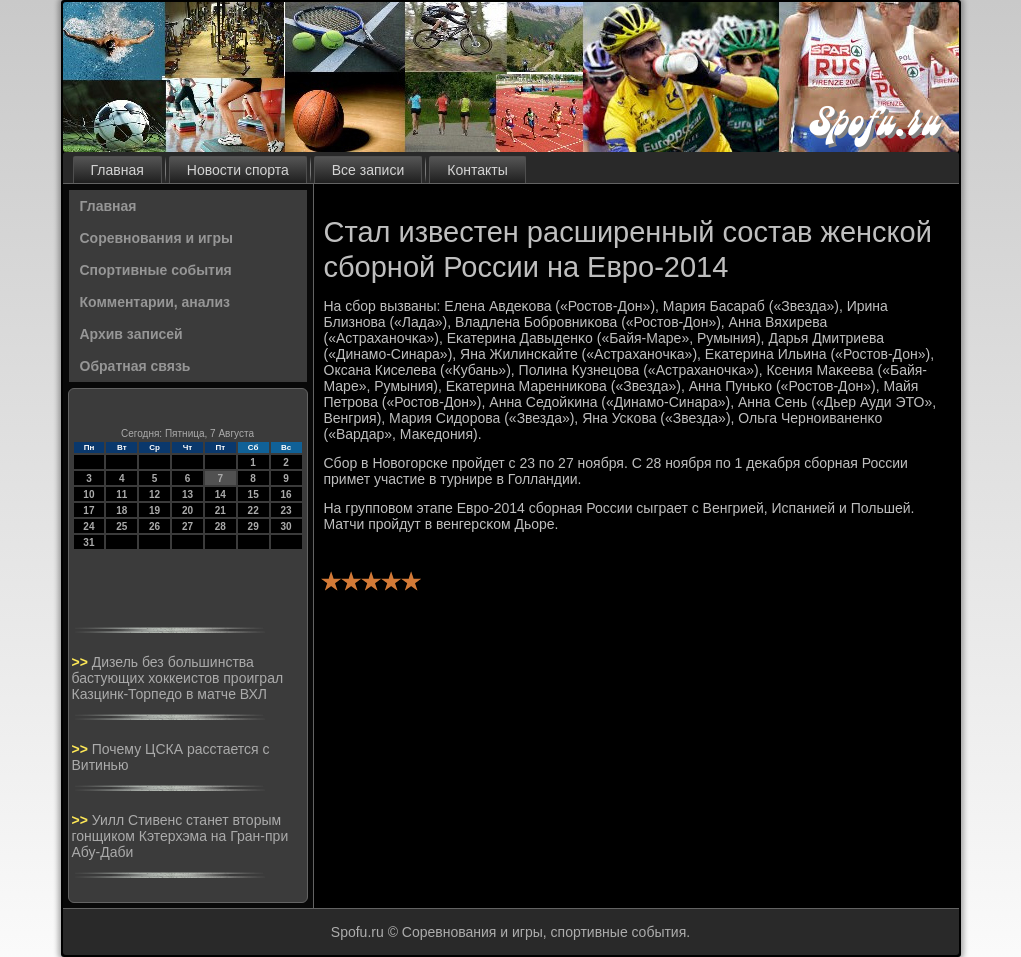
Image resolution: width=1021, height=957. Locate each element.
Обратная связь (135, 366)
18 (121, 510)
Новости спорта (238, 170)
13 (187, 494)
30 (285, 526)
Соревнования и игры (156, 238)
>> (82, 662)
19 (154, 510)
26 (154, 526)
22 (253, 510)
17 (88, 510)
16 (285, 494)
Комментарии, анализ (155, 302)
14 (220, 494)
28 (220, 526)
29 (253, 526)
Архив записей (131, 334)
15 (253, 494)
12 (154, 494)
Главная (117, 170)
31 (88, 542)
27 (187, 526)
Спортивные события (156, 270)
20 (187, 510)
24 (88, 526)
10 (88, 494)
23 (285, 510)
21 (220, 510)
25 (121, 526)
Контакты (477, 170)
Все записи (368, 170)
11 (121, 494)
